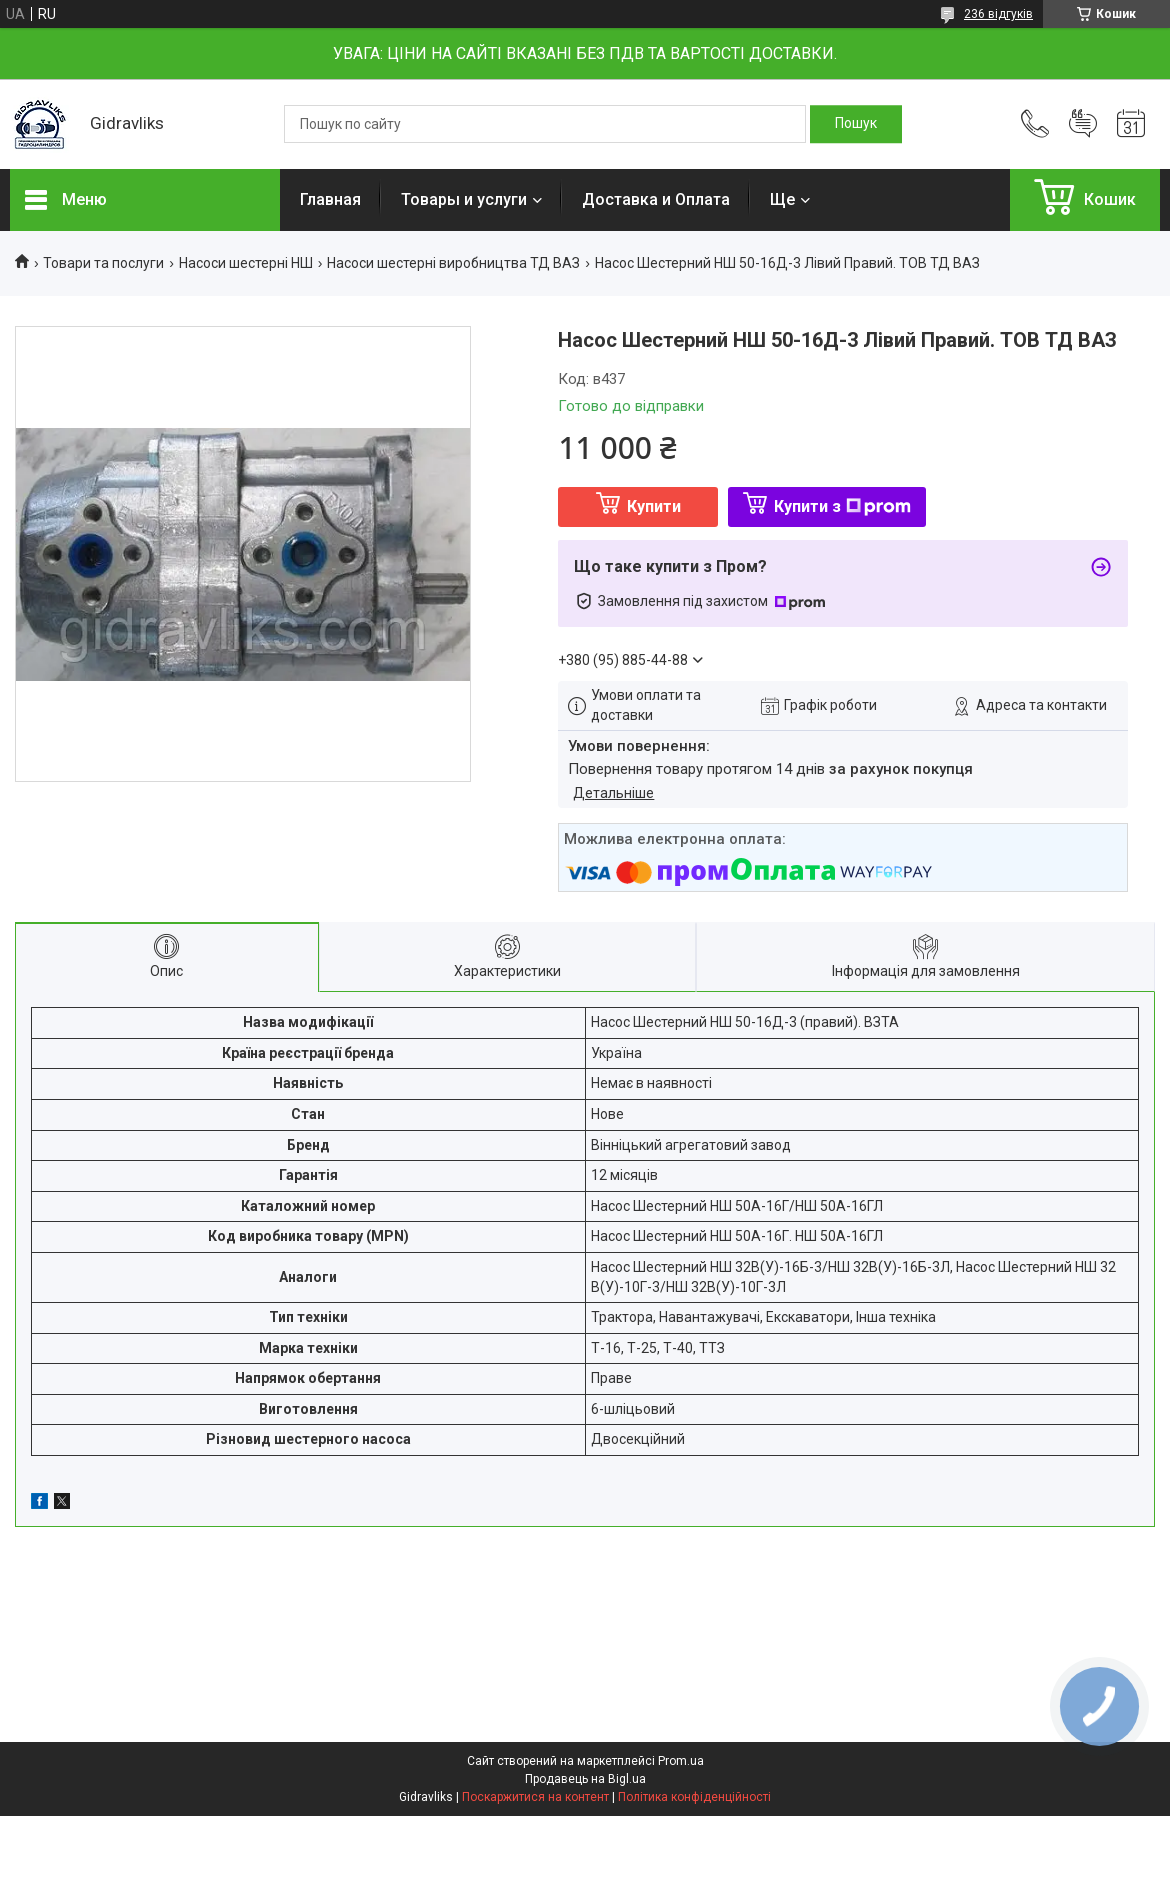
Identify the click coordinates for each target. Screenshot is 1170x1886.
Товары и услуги (464, 199)
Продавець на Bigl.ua (585, 1779)
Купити (654, 506)
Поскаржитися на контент (535, 1797)
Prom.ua (681, 1761)
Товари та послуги (103, 263)
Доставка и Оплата (656, 199)
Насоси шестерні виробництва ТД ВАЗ (453, 263)
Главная (330, 199)
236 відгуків (998, 14)
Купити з (842, 506)
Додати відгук (1083, 124)
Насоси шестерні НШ (246, 263)
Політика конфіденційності (694, 1797)
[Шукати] (856, 124)
